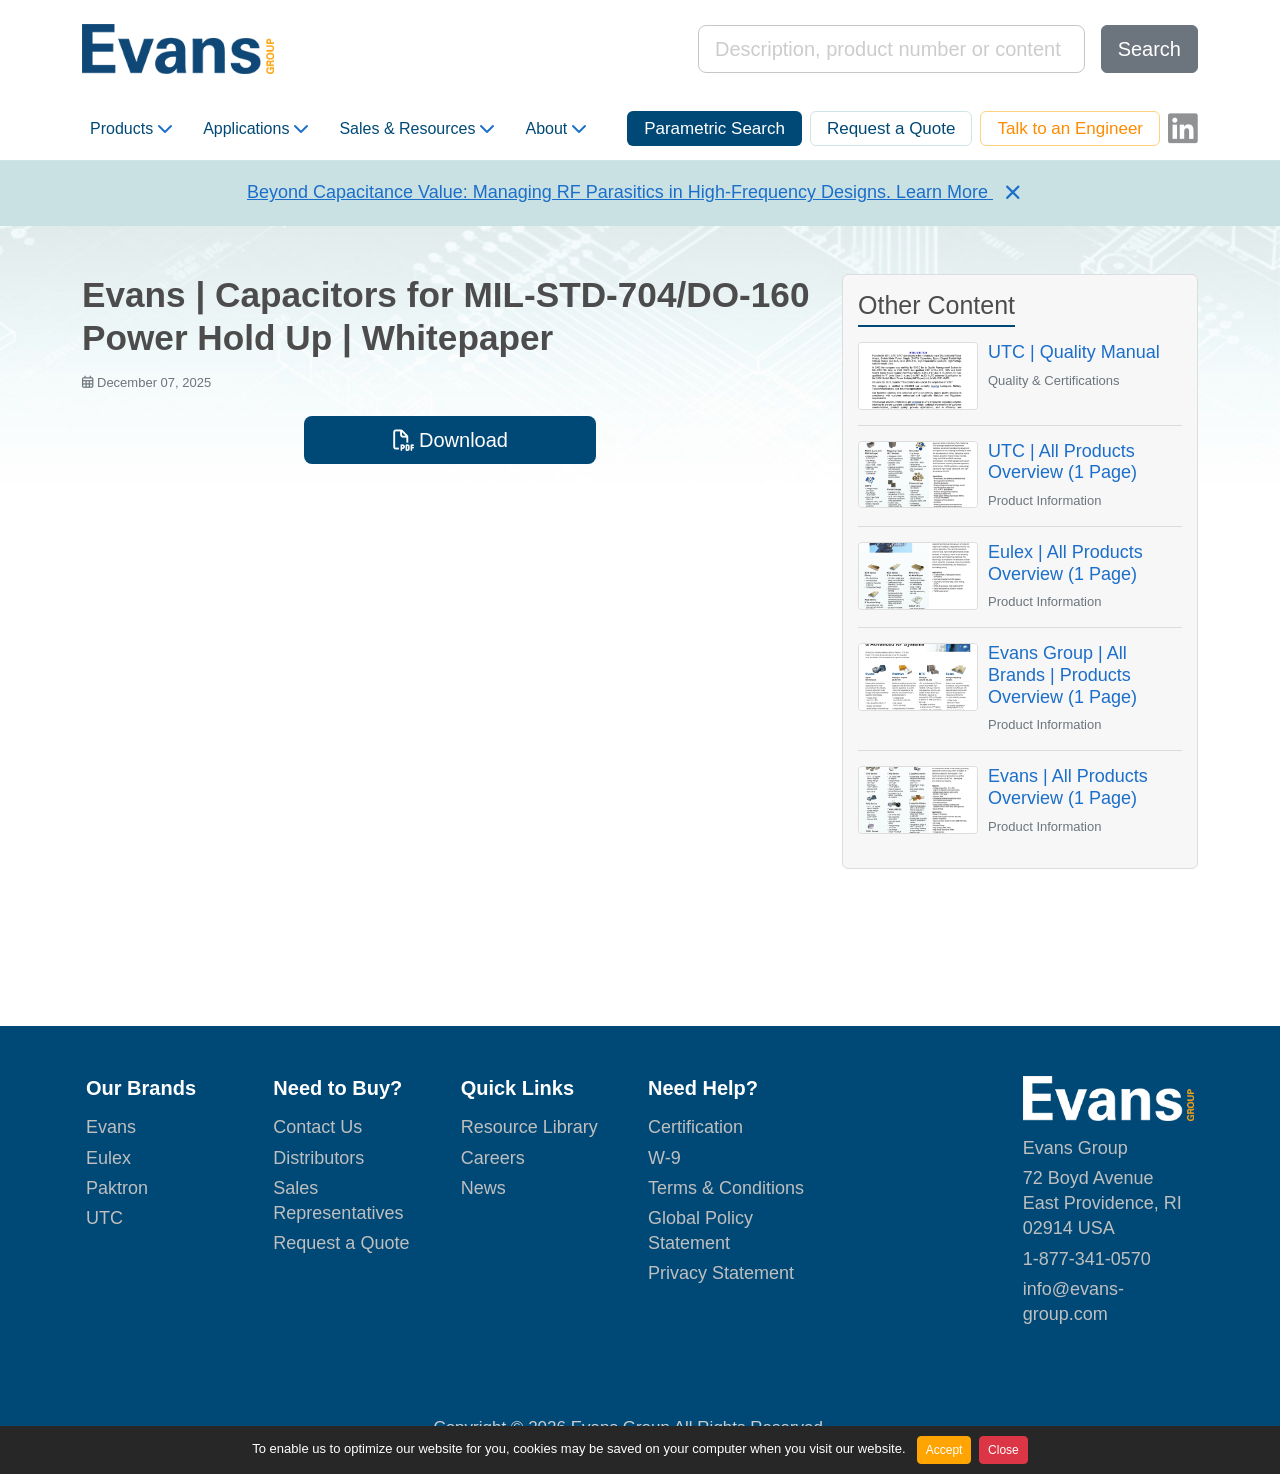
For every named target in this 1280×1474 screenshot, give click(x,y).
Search (1149, 49)
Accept (944, 1450)
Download (450, 440)
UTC (104, 1218)
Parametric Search (714, 128)
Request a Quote (891, 128)
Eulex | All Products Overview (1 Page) (1065, 563)
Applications (255, 129)
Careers (493, 1158)
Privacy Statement (721, 1273)
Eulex (108, 1158)
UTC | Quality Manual (1074, 352)
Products (131, 129)
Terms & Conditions (726, 1188)
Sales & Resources (416, 129)
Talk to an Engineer (1070, 128)
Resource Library (529, 1127)
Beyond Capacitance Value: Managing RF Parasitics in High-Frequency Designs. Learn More (620, 192)
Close (1003, 1450)
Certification (695, 1127)
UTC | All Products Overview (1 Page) (1062, 462)
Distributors (318, 1158)
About (555, 129)
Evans (111, 1127)
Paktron (117, 1188)
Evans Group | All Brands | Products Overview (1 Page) (1062, 674)
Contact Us (317, 1127)
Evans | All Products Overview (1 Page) (1068, 787)
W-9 (664, 1158)
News (483, 1188)
